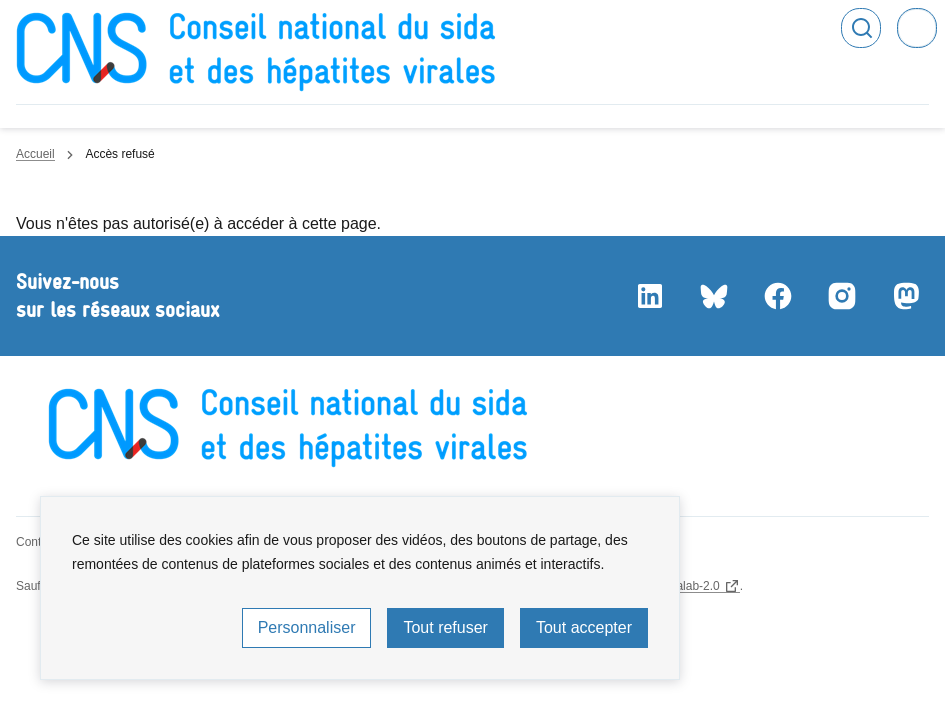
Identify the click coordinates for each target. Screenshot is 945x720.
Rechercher (861, 28)
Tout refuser (445, 627)
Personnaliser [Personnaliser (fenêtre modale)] (307, 627)
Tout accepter (584, 627)
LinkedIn (649, 296)
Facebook (777, 296)
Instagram (841, 296)
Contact (36, 542)
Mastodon (905, 296)
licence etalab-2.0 (673, 586)
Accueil (35, 154)
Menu (917, 28)
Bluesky (713, 296)
